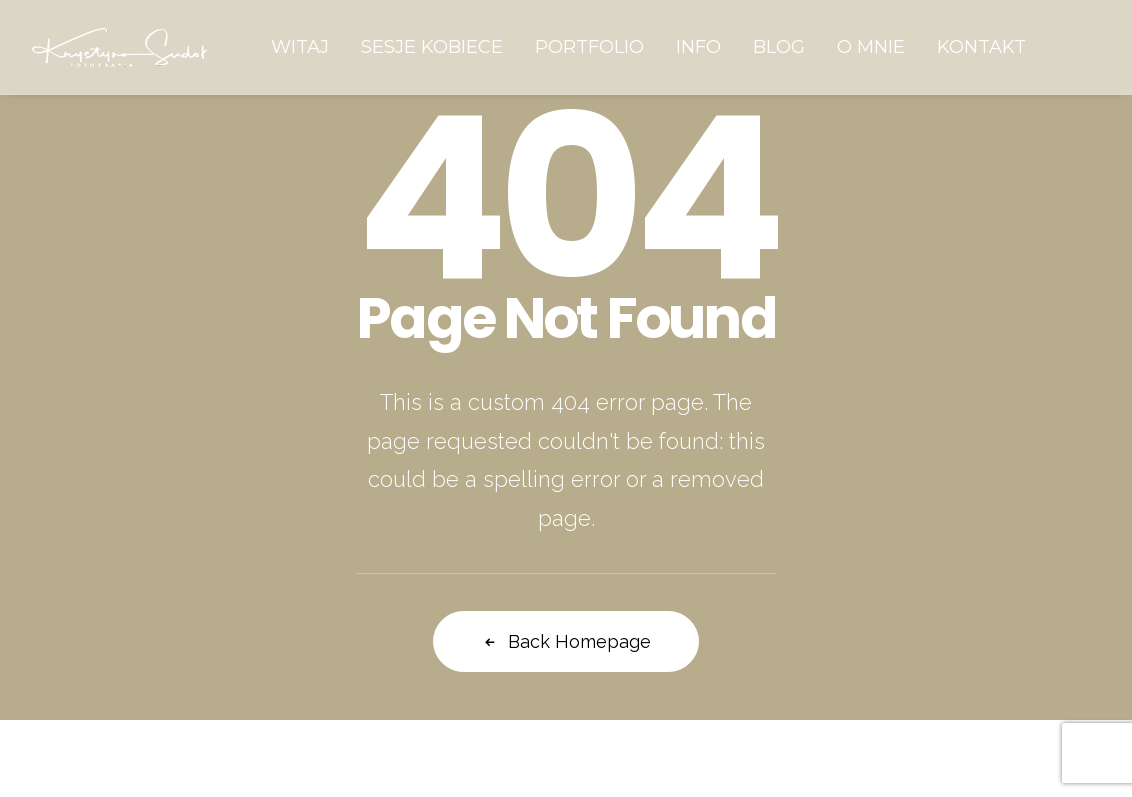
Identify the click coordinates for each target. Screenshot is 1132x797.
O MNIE (871, 47)
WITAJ (300, 47)
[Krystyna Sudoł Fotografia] (120, 47)
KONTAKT (981, 47)
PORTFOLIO (589, 47)
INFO (698, 47)
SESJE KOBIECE (432, 47)
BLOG (779, 47)
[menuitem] (300, 47)
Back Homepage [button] (566, 641)
